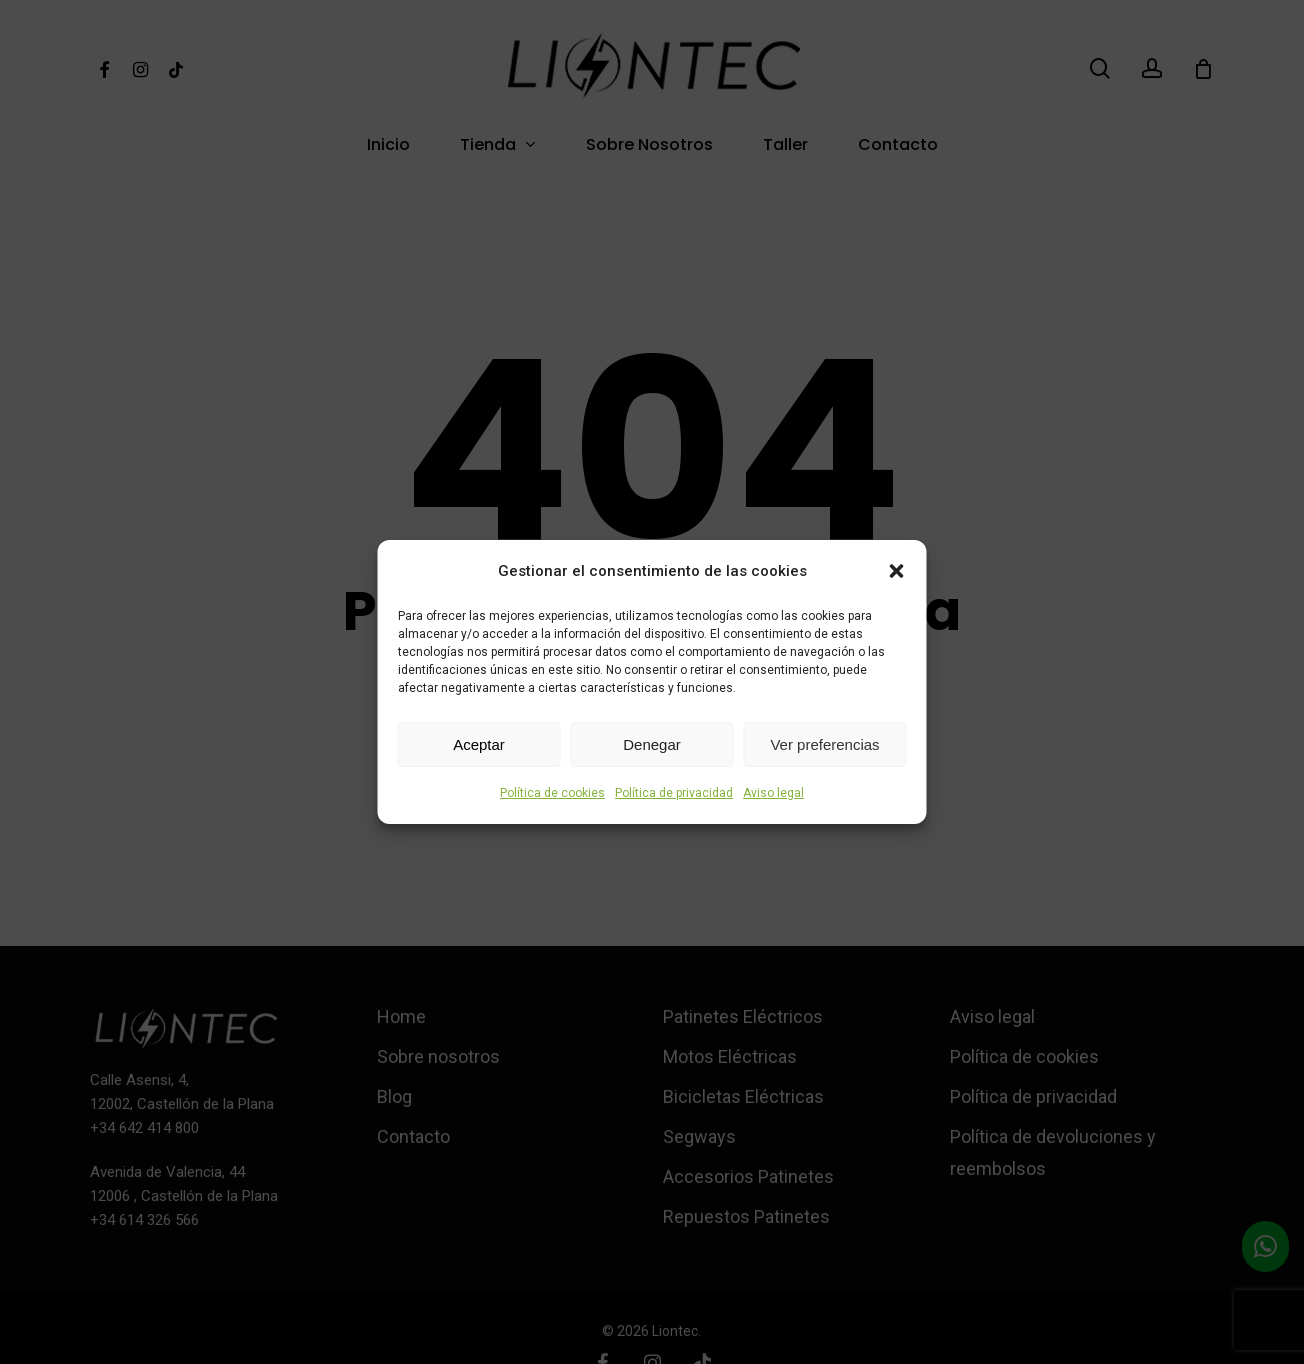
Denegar (652, 744)
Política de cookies (552, 793)
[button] (897, 571)
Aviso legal (773, 793)
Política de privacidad (674, 793)
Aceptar (479, 744)
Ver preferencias (824, 744)
